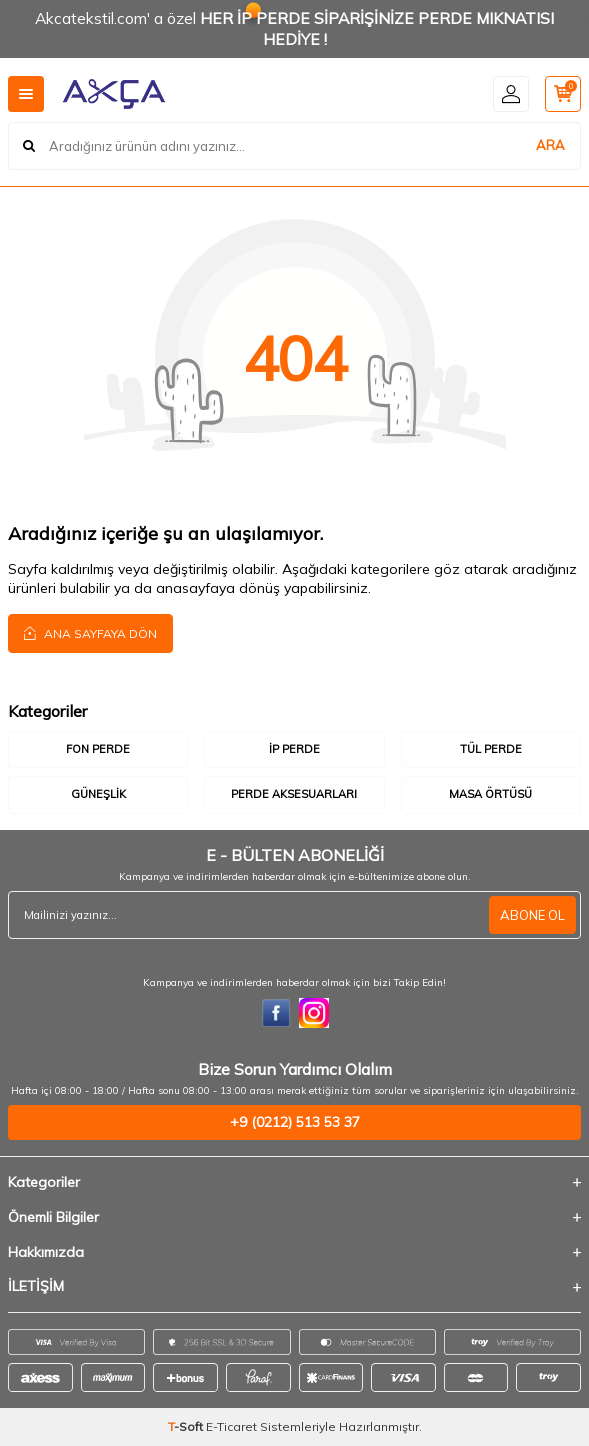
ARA (550, 145)
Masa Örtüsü (490, 794)
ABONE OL (532, 915)
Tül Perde (491, 749)
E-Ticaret (231, 1426)
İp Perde (294, 749)
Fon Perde (98, 749)
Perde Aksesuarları (294, 794)
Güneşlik (98, 794)
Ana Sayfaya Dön (90, 633)
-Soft (187, 1426)
